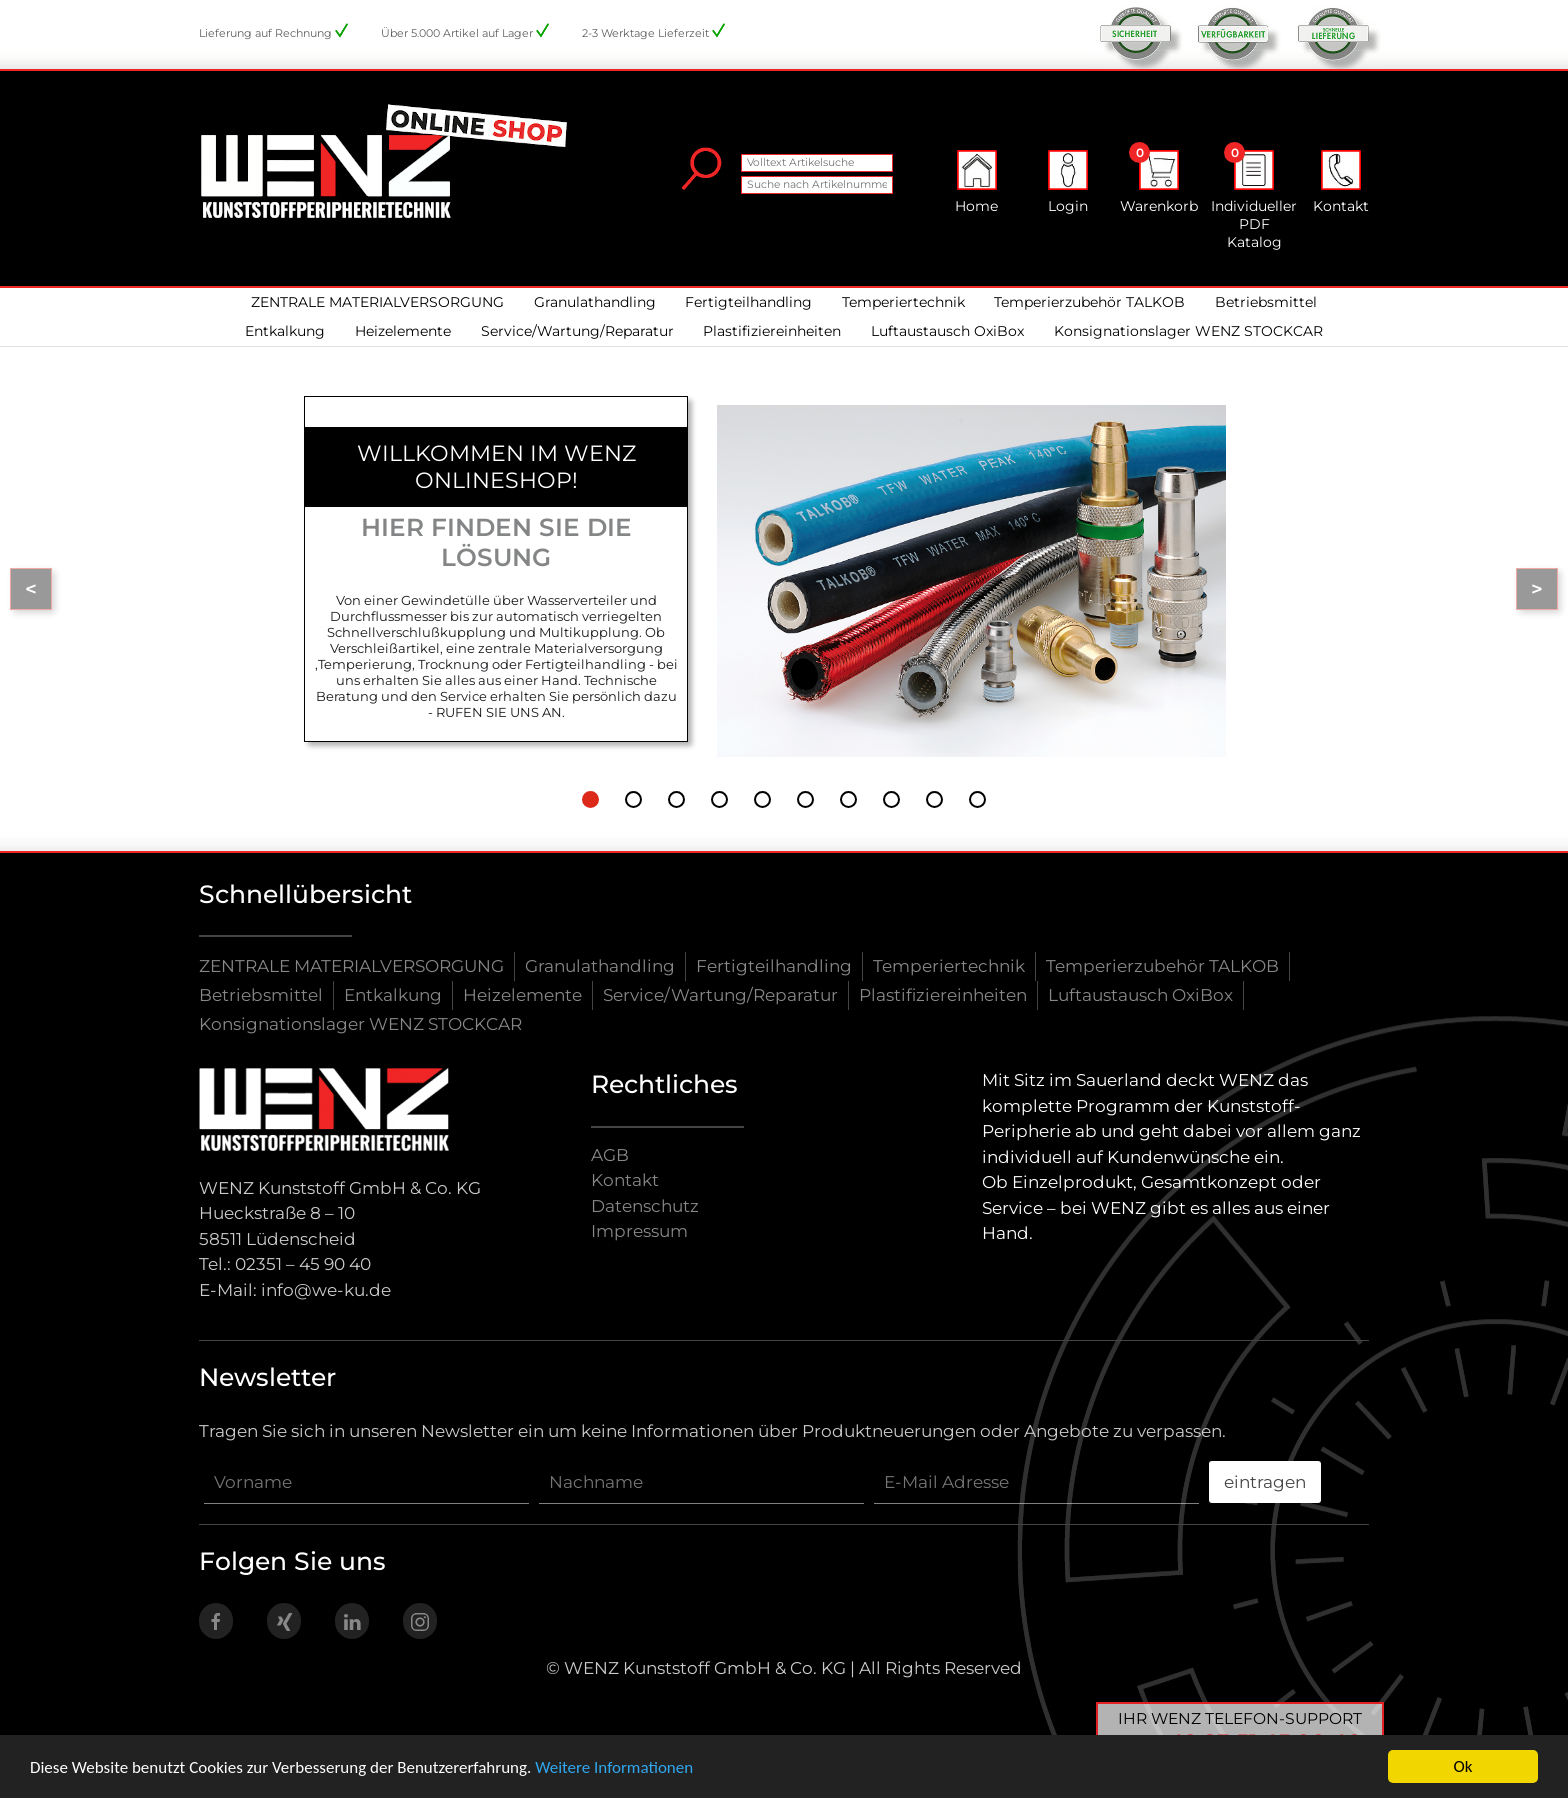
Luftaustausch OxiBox (947, 331)
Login (1068, 182)
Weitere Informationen (614, 1767)
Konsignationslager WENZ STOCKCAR (1188, 331)
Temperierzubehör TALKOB (1089, 302)
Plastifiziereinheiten (772, 331)
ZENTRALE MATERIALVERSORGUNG (377, 302)
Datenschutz (645, 1206)
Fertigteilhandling (748, 302)
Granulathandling (595, 302)
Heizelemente (403, 331)
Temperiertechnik (903, 302)
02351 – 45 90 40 (303, 1264)
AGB (610, 1155)
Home (976, 182)
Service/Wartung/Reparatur (577, 331)
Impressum (639, 1231)
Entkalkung (285, 331)
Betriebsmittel (1266, 302)
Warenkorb (1159, 182)
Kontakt (1341, 182)
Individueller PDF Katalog (1254, 200)
